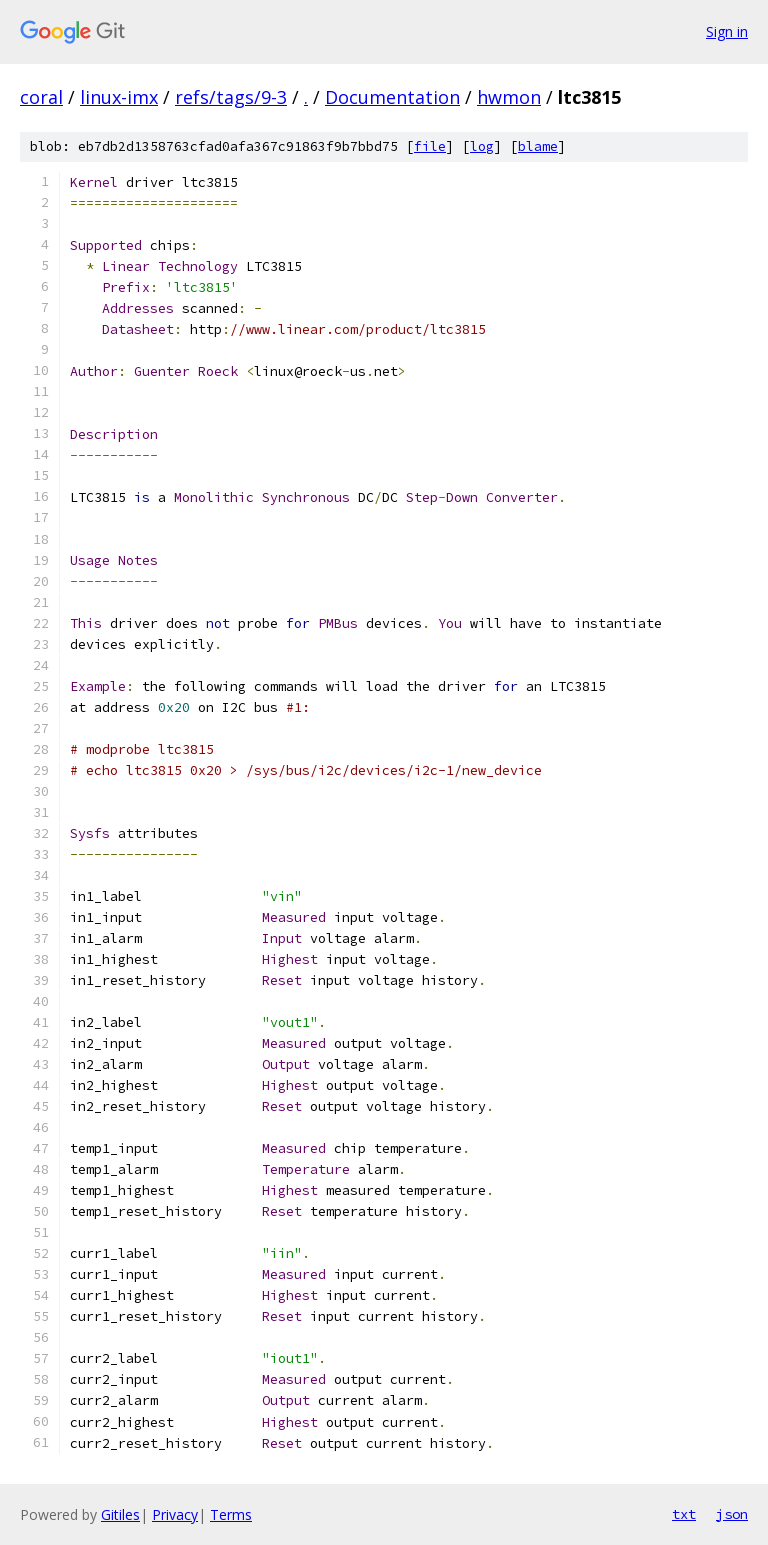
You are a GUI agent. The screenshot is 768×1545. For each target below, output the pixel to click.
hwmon (509, 97)
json (732, 1514)
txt (684, 1514)
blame (538, 146)
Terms (231, 1514)
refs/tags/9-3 (231, 97)
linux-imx (119, 97)
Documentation (392, 97)
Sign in (727, 31)
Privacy (175, 1514)
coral (41, 97)
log (482, 146)
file (430, 146)
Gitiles (120, 1514)
